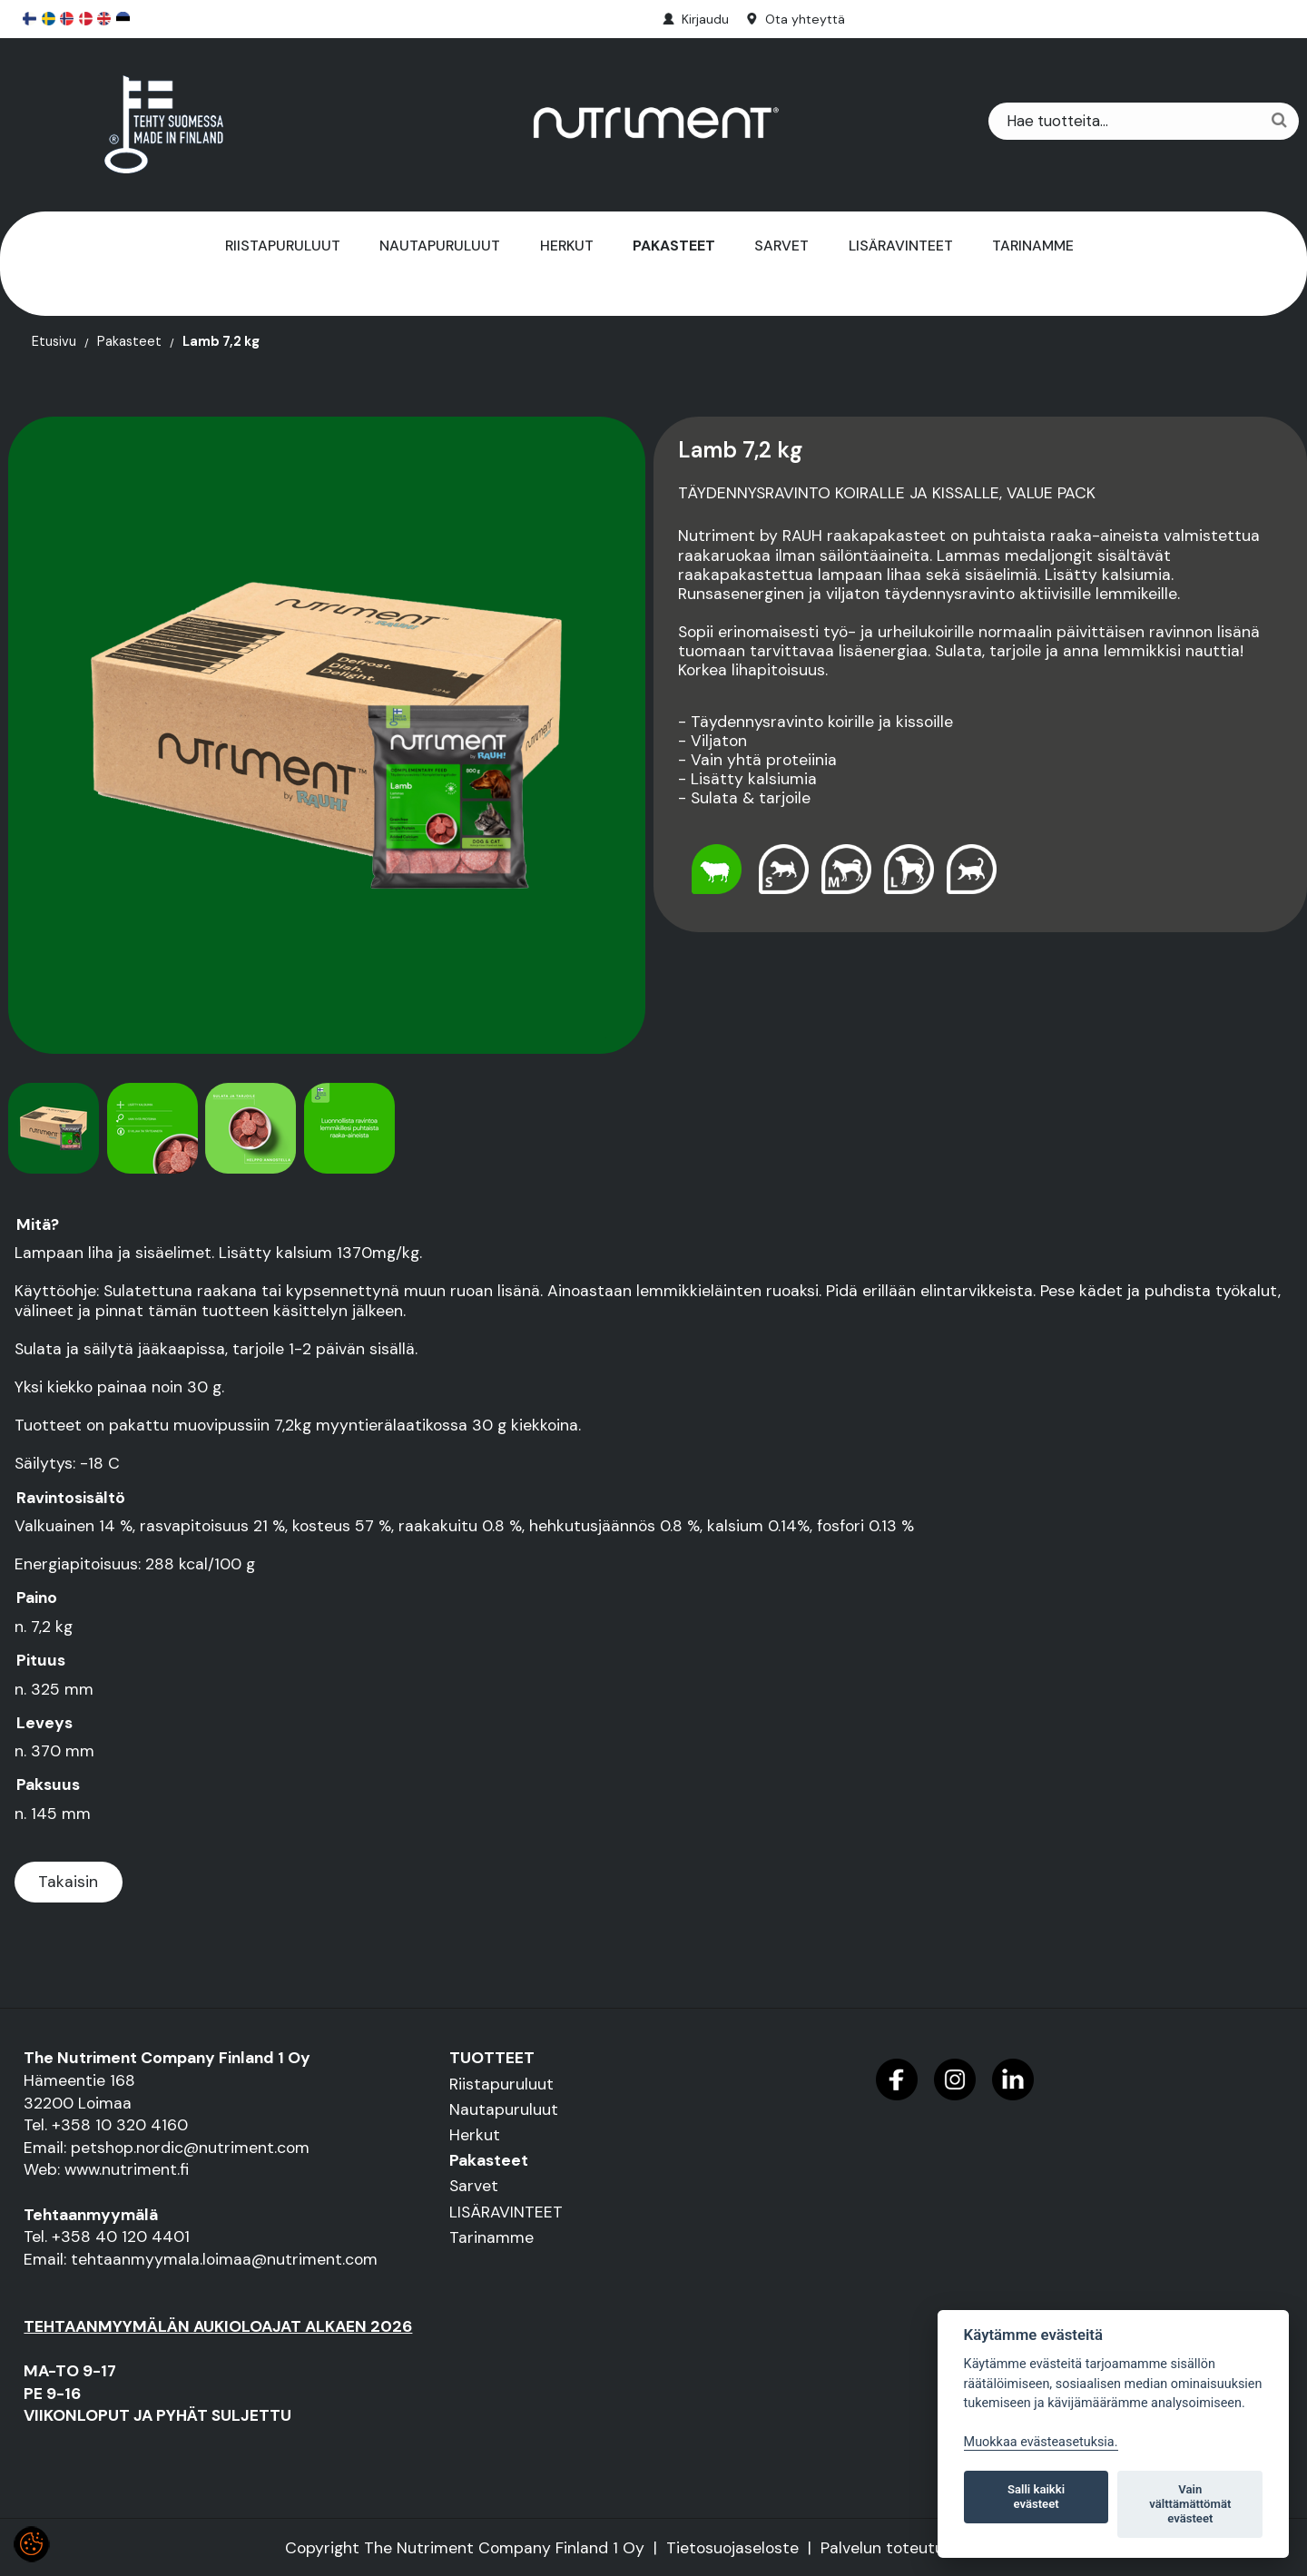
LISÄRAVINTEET (901, 245)
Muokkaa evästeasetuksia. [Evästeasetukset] (1041, 2442)
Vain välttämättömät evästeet (1190, 2504)
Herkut (567, 245)
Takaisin (68, 1882)
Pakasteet (674, 245)
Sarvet (781, 245)
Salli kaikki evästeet (1036, 2497)
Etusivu (54, 341)
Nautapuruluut (439, 245)
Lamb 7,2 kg (221, 341)
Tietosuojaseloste (732, 2548)
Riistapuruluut (282, 245)
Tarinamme (1033, 245)
